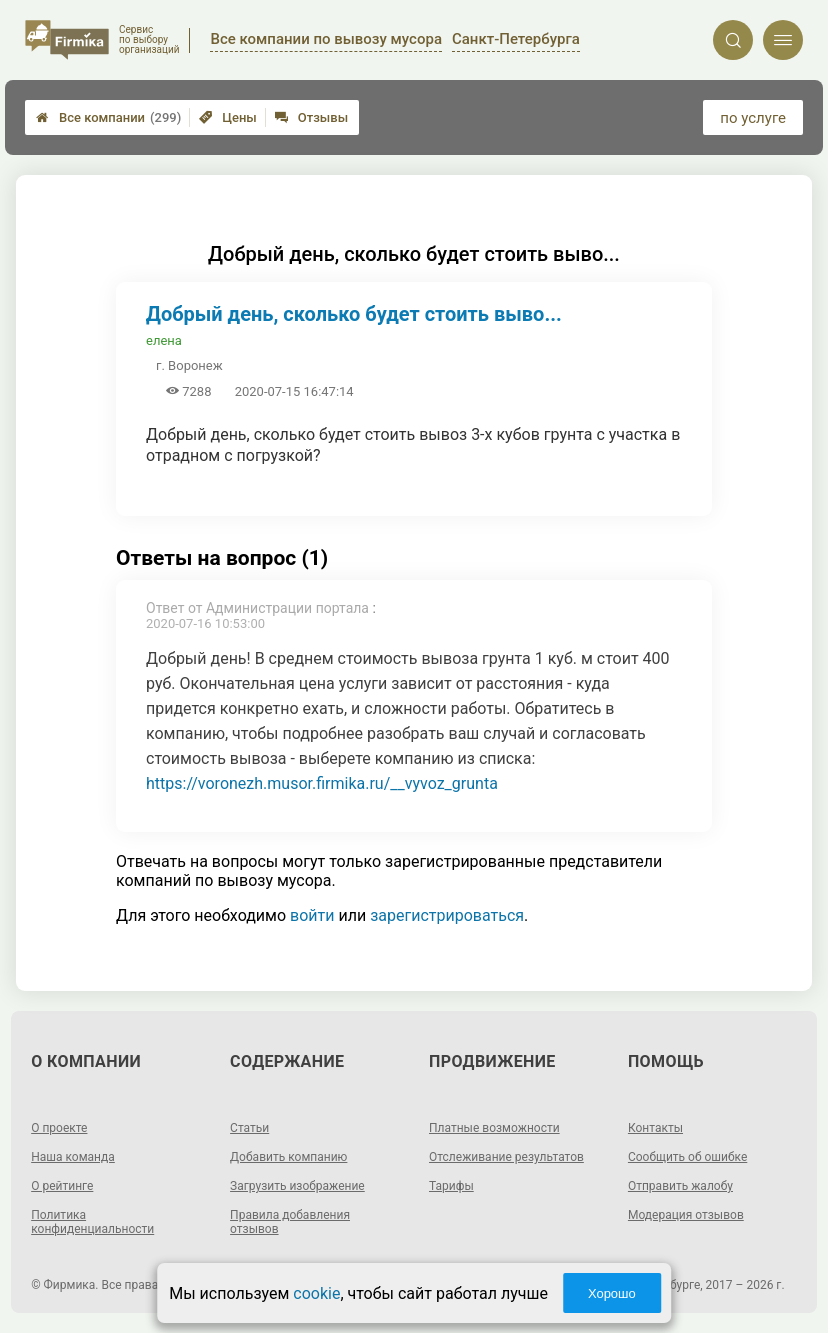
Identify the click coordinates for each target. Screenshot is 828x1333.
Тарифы (451, 1186)
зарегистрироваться (447, 915)
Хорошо (612, 1293)
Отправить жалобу (680, 1186)
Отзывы (311, 117)
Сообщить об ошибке (687, 1157)
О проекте (59, 1128)
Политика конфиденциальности (92, 1222)
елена (164, 340)
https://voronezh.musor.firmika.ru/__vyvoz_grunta (322, 783)
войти (312, 915)
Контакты (655, 1128)
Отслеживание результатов (506, 1157)
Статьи (249, 1128)
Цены (228, 117)
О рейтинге (62, 1186)
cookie (316, 1293)
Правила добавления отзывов (290, 1222)
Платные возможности (494, 1128)
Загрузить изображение (297, 1186)
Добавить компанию (288, 1157)
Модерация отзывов (686, 1215)
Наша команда (73, 1157)
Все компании (108, 117)
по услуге (753, 118)
